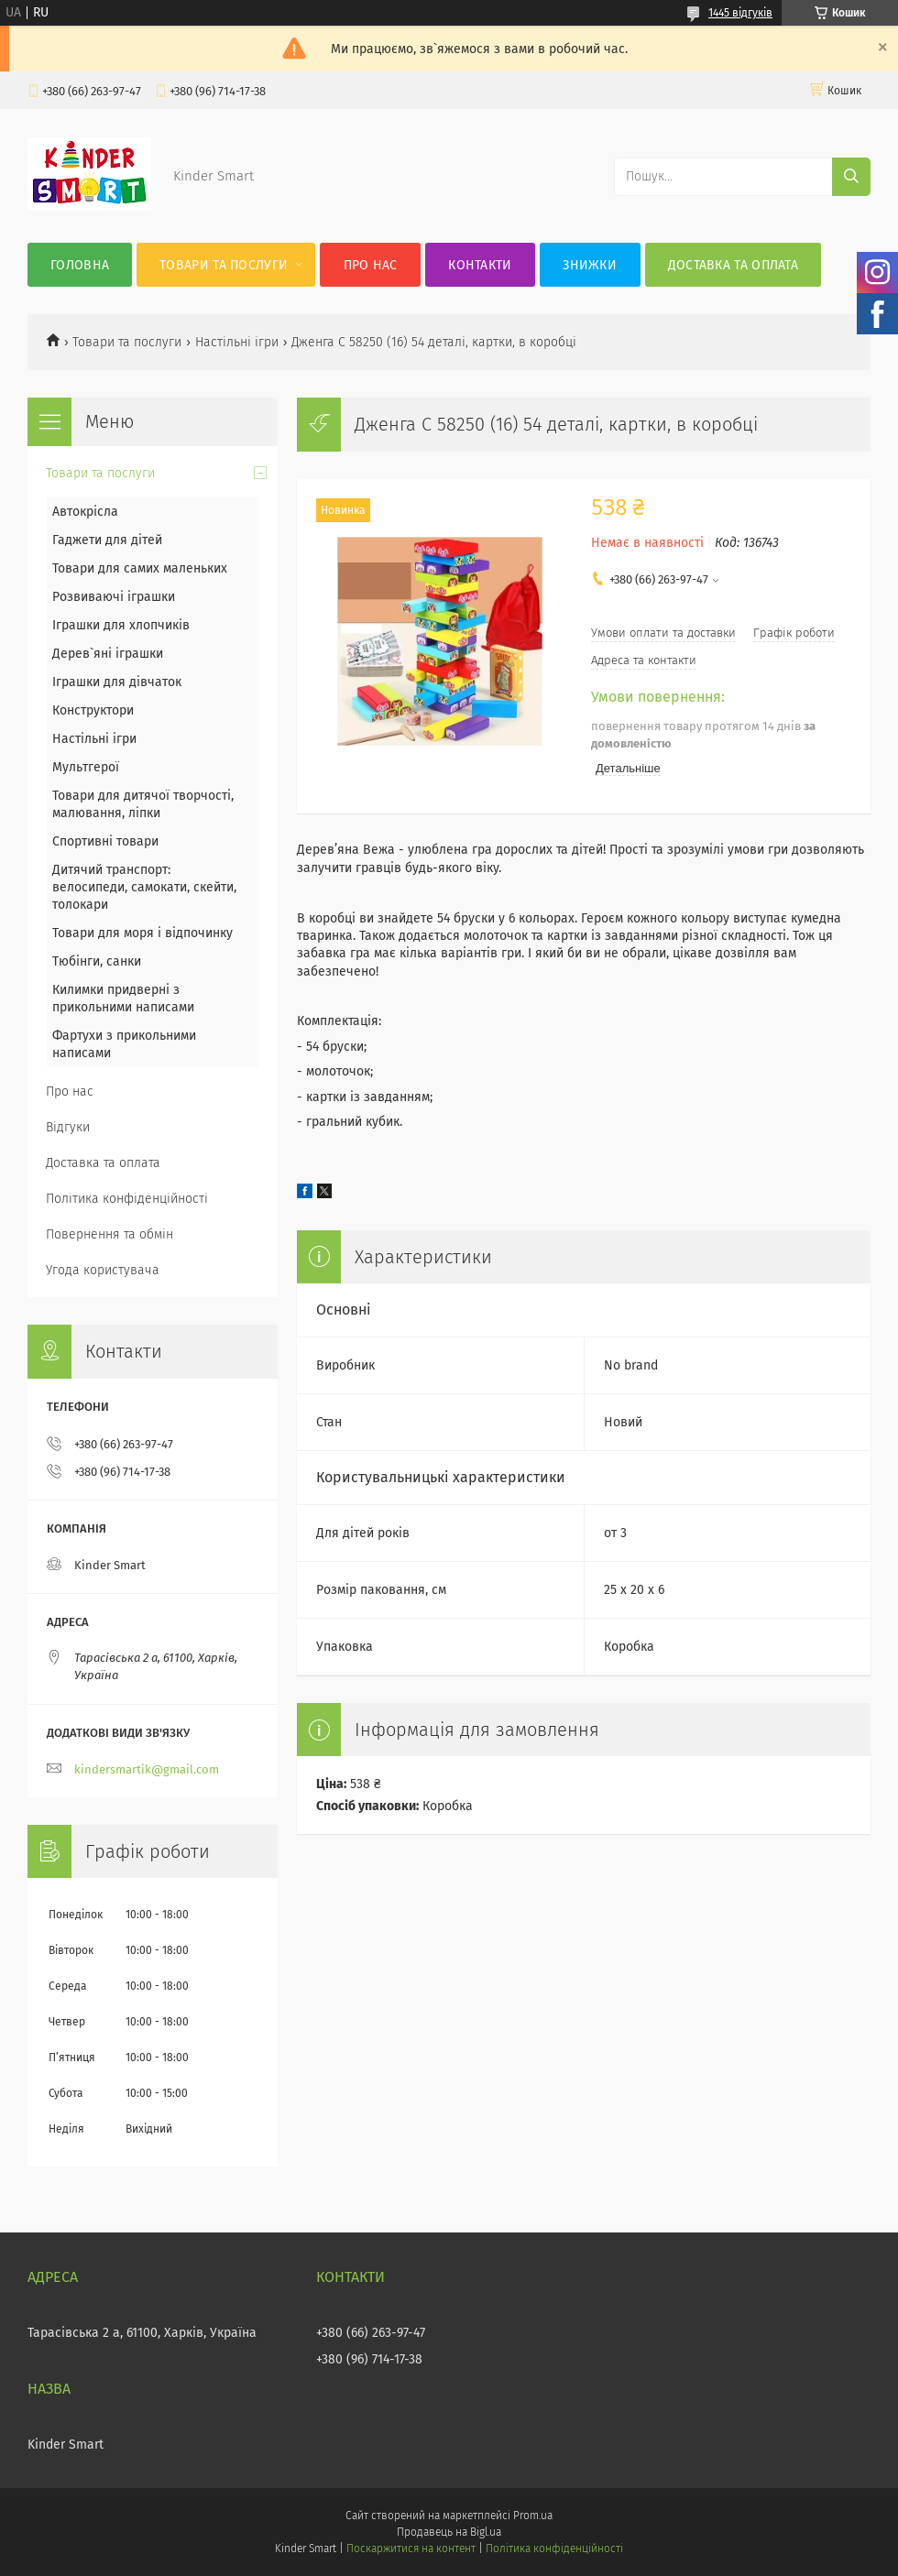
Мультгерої (85, 767)
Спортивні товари (105, 841)
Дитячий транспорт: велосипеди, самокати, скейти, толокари (144, 887)
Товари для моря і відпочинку (142, 933)
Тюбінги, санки (96, 961)
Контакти (479, 265)
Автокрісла (85, 511)
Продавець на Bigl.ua (449, 2532)
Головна (79, 265)
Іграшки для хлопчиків (121, 625)
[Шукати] (851, 177)
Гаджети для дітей (107, 540)
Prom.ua (533, 2515)
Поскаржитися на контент (411, 2548)
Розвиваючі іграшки (113, 597)
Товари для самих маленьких (139, 568)
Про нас (371, 265)
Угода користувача (102, 1270)
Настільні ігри (237, 342)
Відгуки (68, 1127)
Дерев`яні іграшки (107, 653)
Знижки (590, 265)
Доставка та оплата (733, 265)
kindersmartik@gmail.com (146, 1769)
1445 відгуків (740, 12)
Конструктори (93, 710)
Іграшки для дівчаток (116, 682)
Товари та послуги (223, 265)
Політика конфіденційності (127, 1198)
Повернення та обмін (109, 1234)
